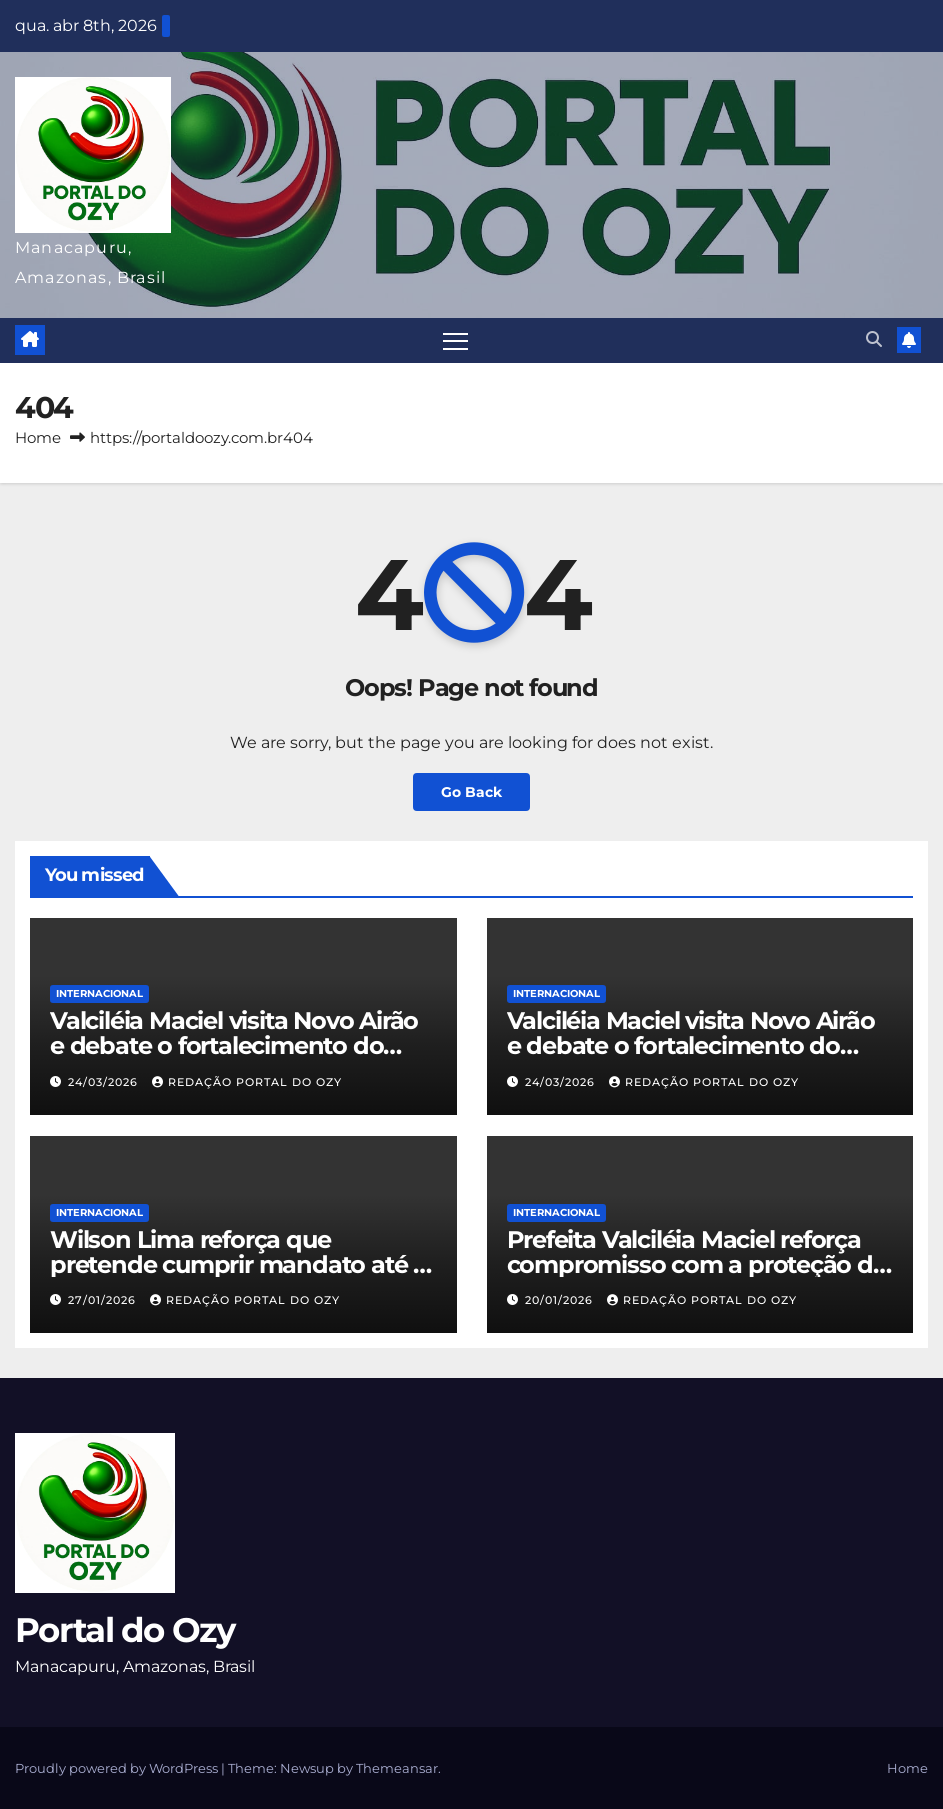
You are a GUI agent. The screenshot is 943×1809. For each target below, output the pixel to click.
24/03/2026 (105, 1082)
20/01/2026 (561, 1300)
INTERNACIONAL (99, 993)
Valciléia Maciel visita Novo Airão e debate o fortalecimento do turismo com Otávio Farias (234, 1045)
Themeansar (397, 1768)
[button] (874, 339)
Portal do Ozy (124, 1630)
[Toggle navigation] (455, 340)
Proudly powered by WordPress (118, 1768)
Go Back (471, 792)
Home (38, 437)
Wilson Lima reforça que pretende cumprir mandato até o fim (239, 1264)
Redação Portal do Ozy (247, 1082)
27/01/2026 (104, 1300)
